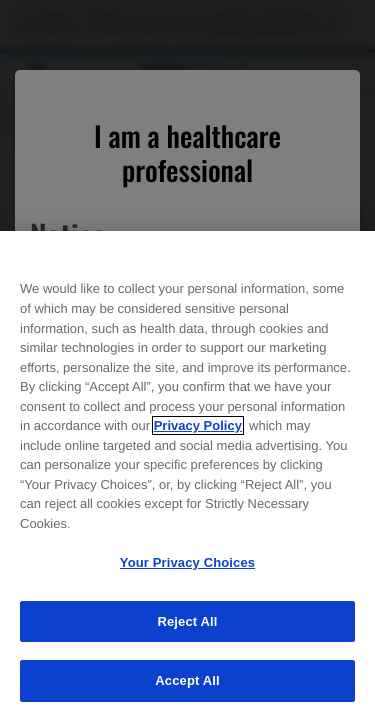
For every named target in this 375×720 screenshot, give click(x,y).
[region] (187, 475)
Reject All (187, 621)
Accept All (187, 680)
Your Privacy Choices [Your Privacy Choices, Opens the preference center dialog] (187, 562)
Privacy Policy (198, 425)
